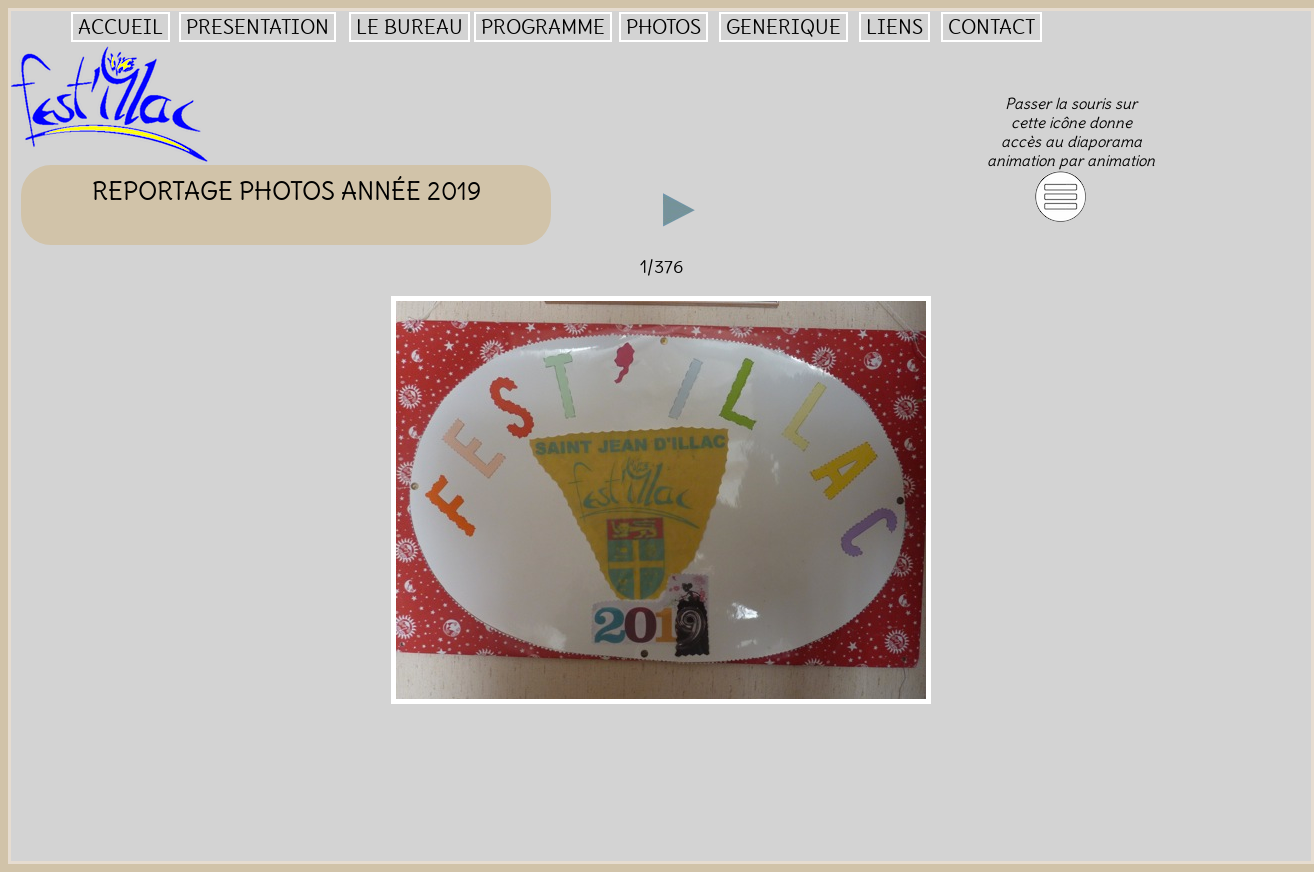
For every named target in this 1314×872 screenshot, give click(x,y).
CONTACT (991, 27)
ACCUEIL (120, 27)
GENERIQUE (783, 27)
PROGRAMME (543, 27)
